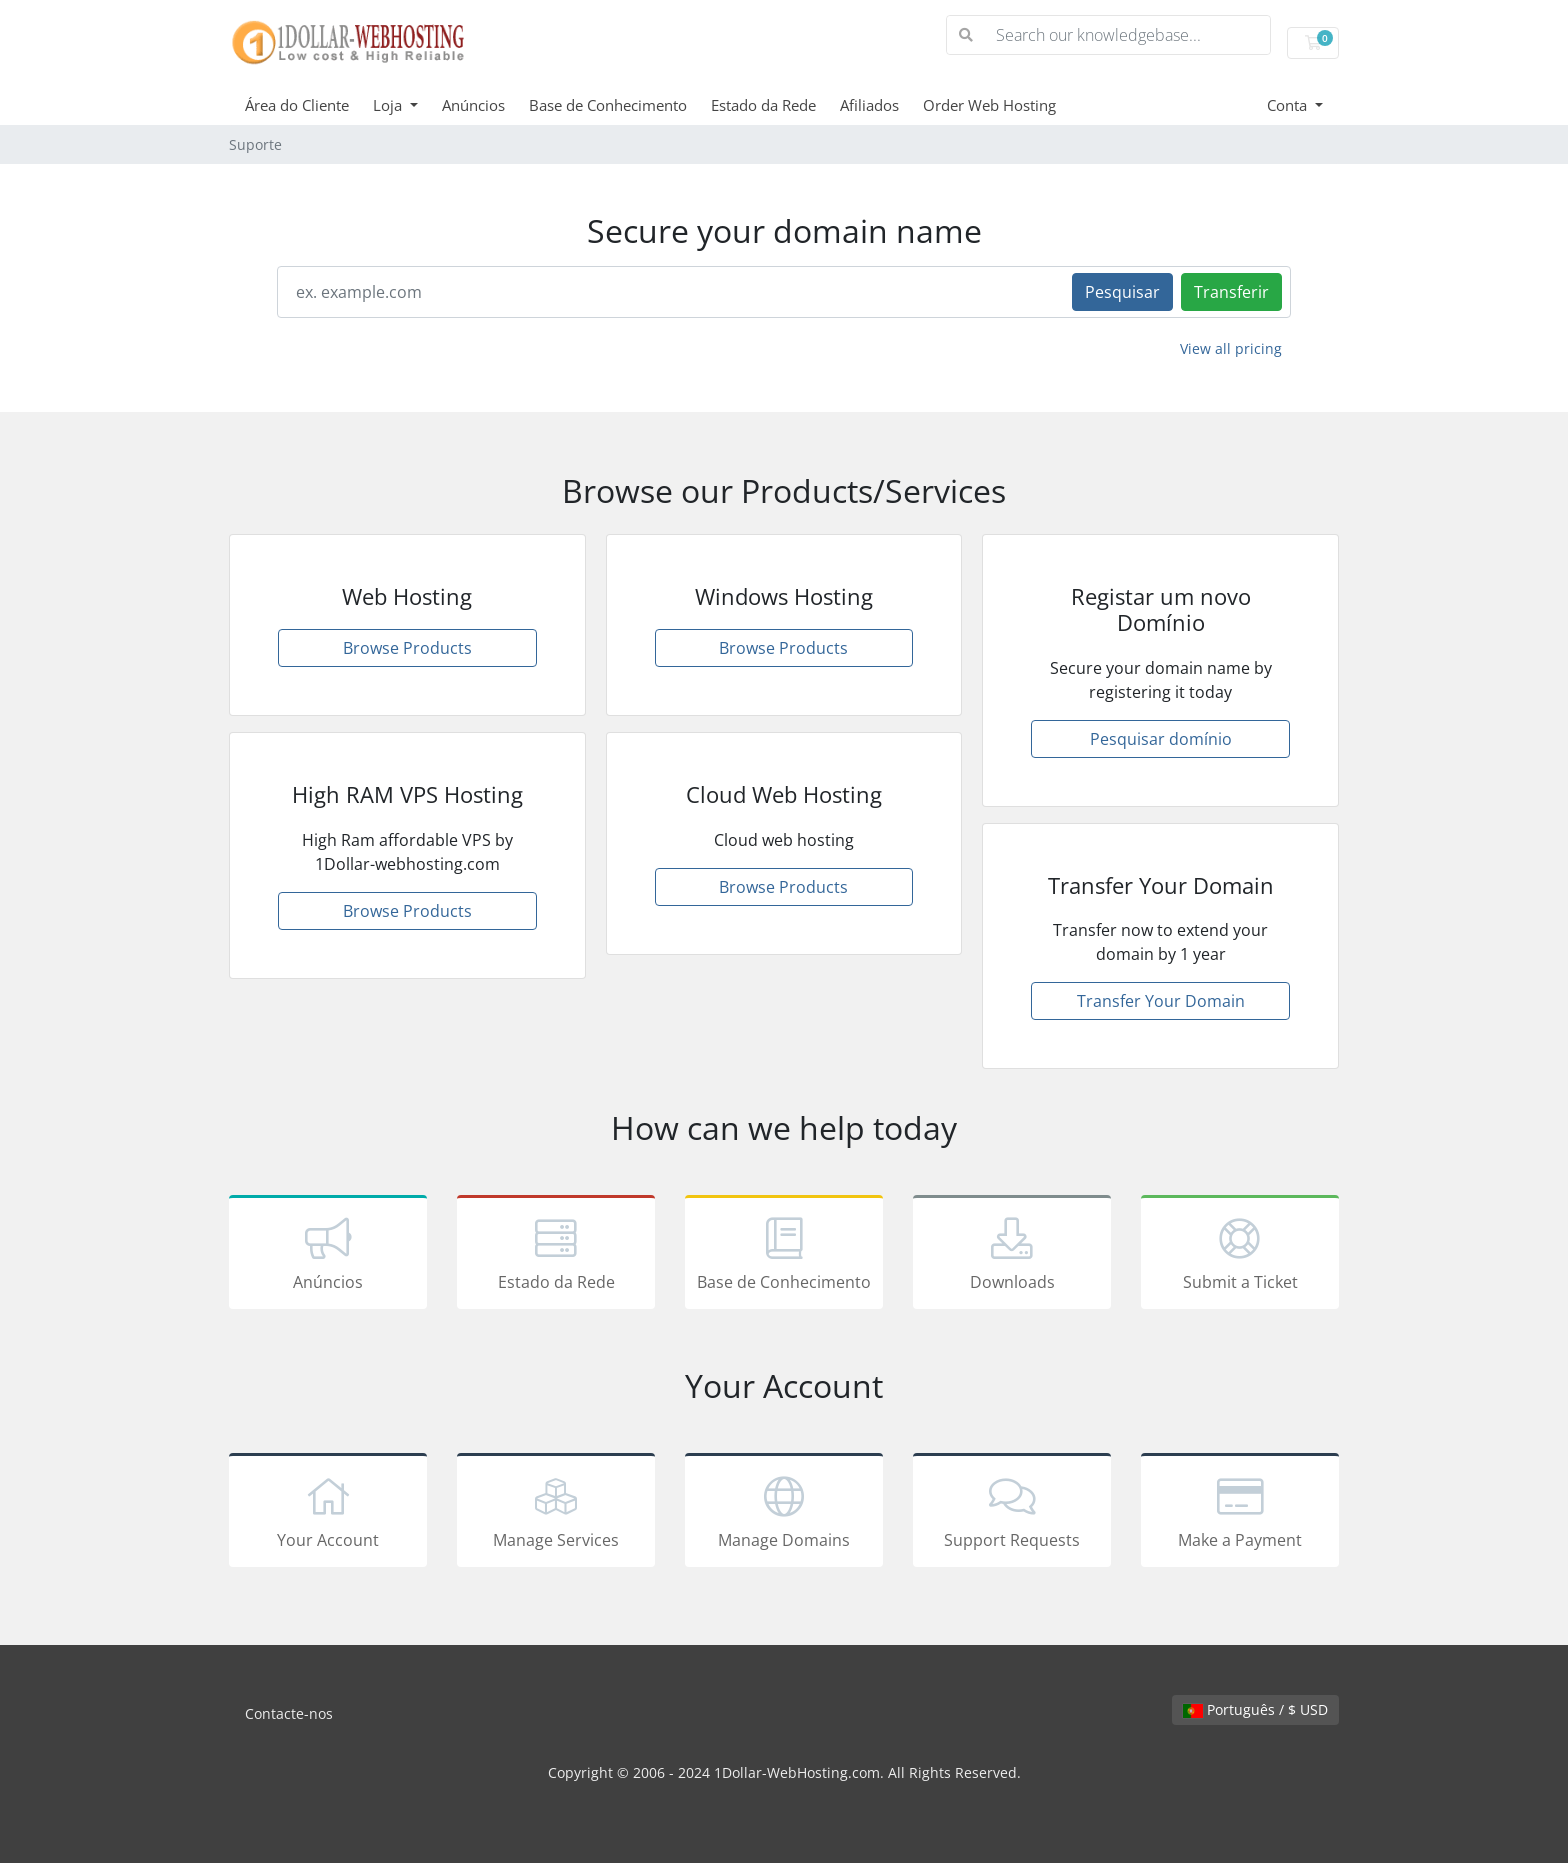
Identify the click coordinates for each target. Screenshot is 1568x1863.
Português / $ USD (1255, 1709)
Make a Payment (1240, 1513)
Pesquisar (1122, 292)
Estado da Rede (763, 105)
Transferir (1231, 292)
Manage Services (556, 1513)
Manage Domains (784, 1513)
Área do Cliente (297, 105)
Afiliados (869, 105)
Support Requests (1012, 1513)
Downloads (1012, 1255)
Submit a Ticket (1240, 1255)
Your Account (328, 1513)
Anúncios (473, 105)
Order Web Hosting (989, 105)
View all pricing (1231, 348)
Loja (389, 105)
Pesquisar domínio (1161, 739)
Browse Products (407, 648)
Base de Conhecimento (608, 105)
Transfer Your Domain (1161, 1001)
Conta (1289, 105)
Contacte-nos (289, 1713)
